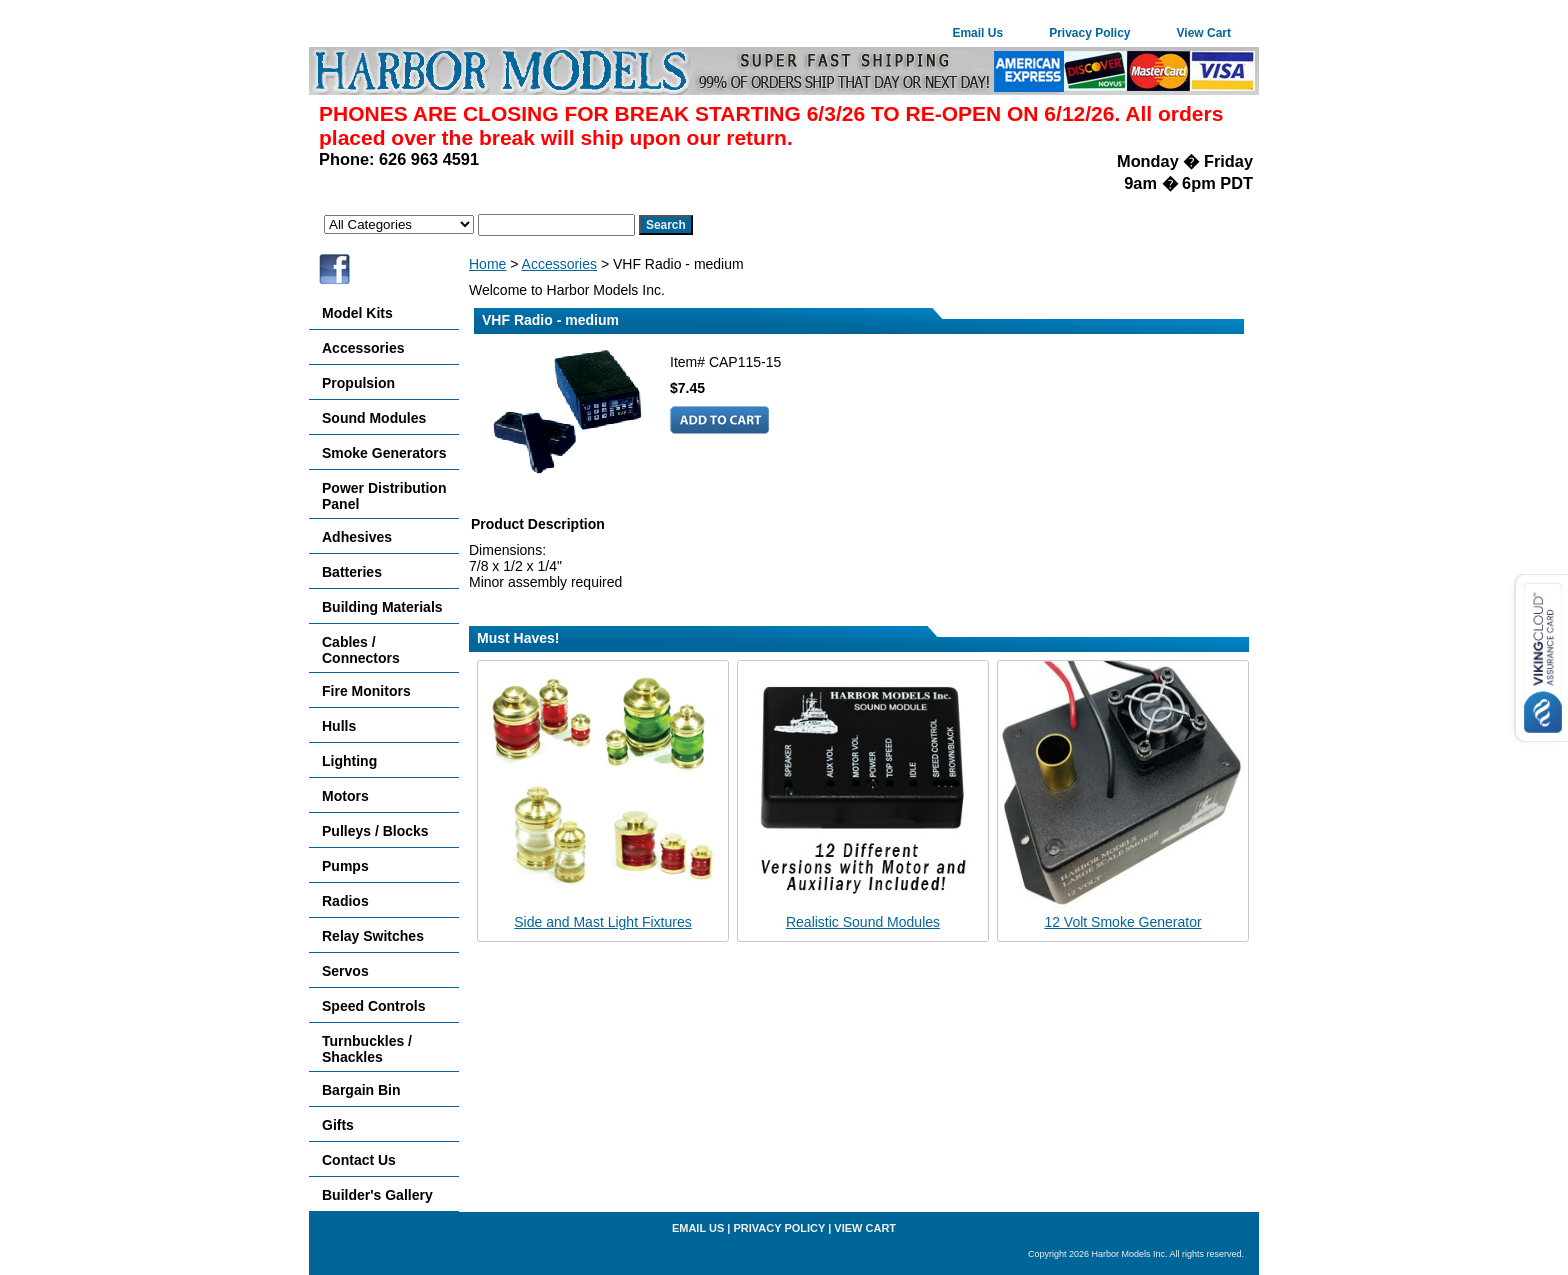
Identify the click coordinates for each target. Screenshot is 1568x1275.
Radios (345, 901)
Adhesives (357, 537)
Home (487, 264)
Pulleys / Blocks (375, 831)
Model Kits (357, 313)
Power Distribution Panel (384, 496)
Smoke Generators (384, 453)
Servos (345, 971)
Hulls (339, 726)
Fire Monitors (366, 691)
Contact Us (359, 1160)
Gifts (338, 1125)
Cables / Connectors (361, 650)
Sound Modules (374, 418)
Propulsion (358, 383)
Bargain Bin (361, 1090)
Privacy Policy (1089, 33)
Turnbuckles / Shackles (367, 1049)
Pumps (345, 866)
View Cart (1204, 33)
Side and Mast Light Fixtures (602, 922)
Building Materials (382, 607)
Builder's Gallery (377, 1195)
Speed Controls (373, 1006)
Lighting (349, 761)
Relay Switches (373, 936)
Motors (345, 796)
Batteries (352, 572)
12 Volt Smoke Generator (1122, 922)
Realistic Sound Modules (863, 922)
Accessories (559, 264)
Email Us (977, 33)
